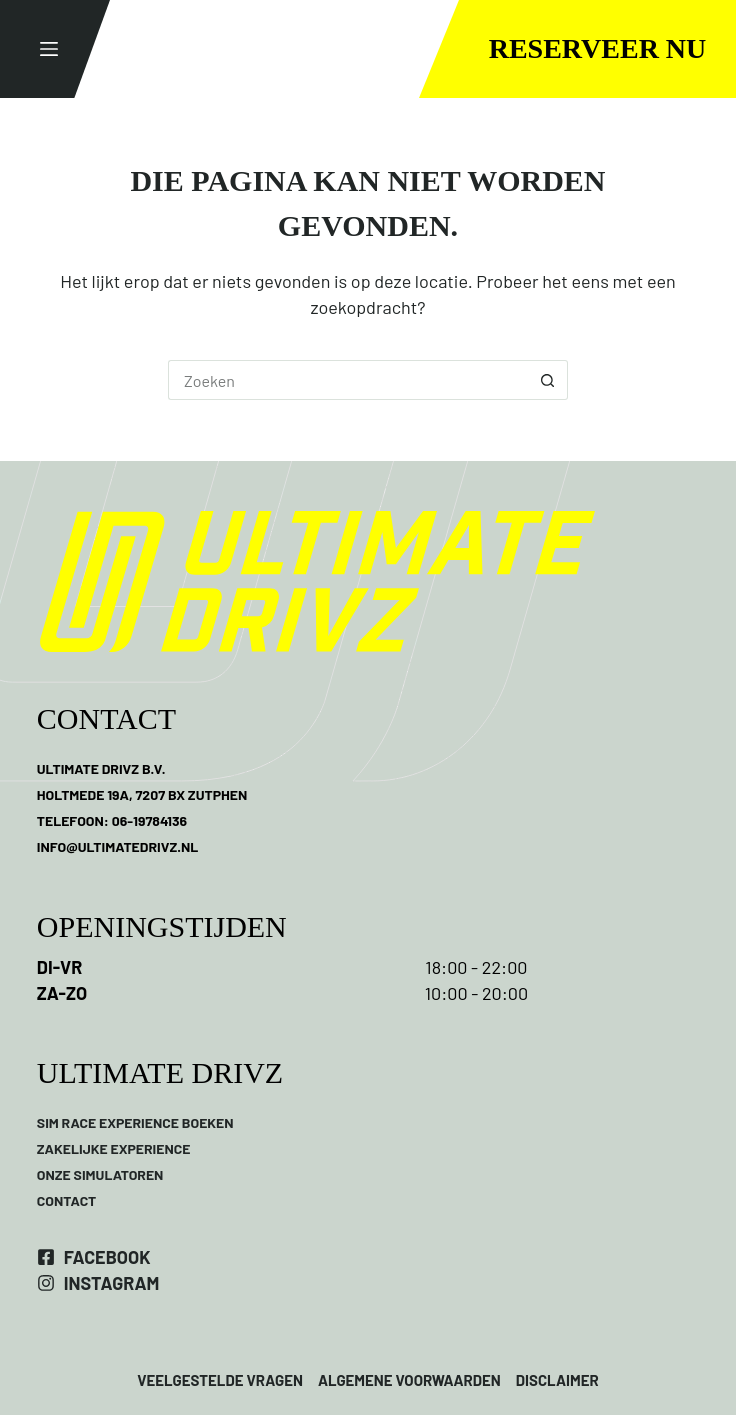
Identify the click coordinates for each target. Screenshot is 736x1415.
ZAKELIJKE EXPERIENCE (114, 1148)
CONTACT (67, 1200)
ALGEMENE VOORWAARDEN (409, 1380)
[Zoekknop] (548, 380)
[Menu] (49, 49)
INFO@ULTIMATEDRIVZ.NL (118, 846)
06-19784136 (149, 820)
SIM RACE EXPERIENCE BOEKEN (135, 1122)
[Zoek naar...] (348, 380)
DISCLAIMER (556, 1380)
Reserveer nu (598, 48)
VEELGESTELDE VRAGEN (220, 1380)
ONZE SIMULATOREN (100, 1174)
